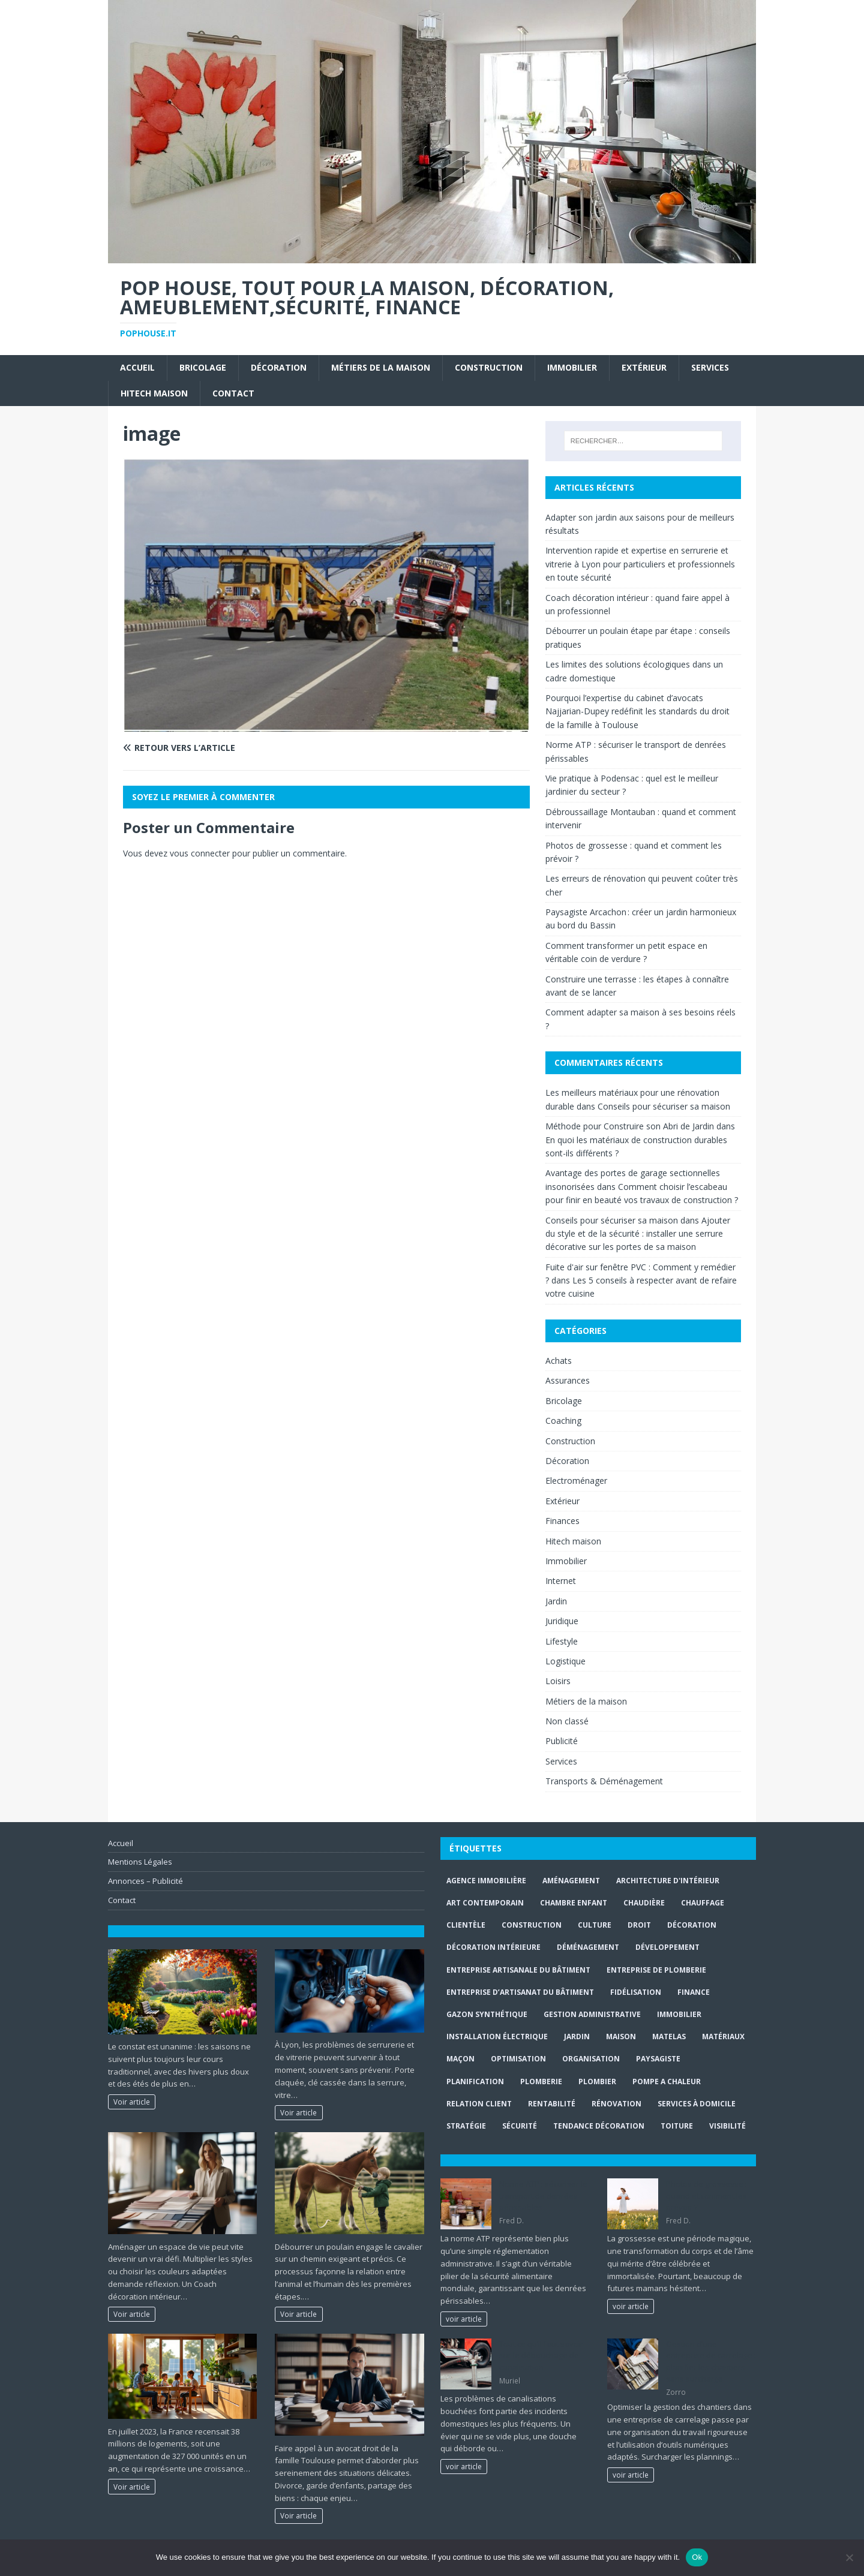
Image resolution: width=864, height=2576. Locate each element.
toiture (677, 2126)
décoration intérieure (493, 1947)
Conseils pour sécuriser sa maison (664, 1106)
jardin (577, 2036)
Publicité (561, 1741)
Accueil (137, 367)
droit (639, 1925)
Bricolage (202, 367)
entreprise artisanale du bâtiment (518, 1970)
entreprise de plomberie (656, 1970)
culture (594, 1925)
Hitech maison (154, 393)
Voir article (131, 2101)
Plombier (597, 2081)
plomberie (541, 2081)
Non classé (567, 1721)
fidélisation (635, 1992)
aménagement (571, 1880)
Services (710, 367)
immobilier (679, 2014)
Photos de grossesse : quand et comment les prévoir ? (706, 2195)
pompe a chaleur (666, 2081)
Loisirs (558, 1681)
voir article (464, 2318)
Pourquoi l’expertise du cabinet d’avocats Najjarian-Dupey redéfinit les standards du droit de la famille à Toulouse (637, 711)
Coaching (563, 1420)
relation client (479, 2104)
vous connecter (200, 853)
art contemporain (485, 1903)
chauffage (702, 1903)
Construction (489, 367)
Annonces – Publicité (145, 1880)
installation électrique (497, 2036)
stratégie (466, 2126)
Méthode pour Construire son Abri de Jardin (629, 1126)
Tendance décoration (598, 2126)
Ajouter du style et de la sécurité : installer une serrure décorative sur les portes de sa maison (637, 1234)
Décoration (279, 367)
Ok (697, 2557)
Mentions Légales (140, 1861)
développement (667, 1947)
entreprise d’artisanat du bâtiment (520, 1992)
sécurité (519, 2126)
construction (532, 1925)
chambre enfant (573, 1903)
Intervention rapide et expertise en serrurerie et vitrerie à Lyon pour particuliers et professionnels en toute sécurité (640, 564)
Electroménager (576, 1480)
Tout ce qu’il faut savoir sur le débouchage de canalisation (541, 2355)
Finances (562, 1520)
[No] (849, 2557)
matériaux (723, 2036)
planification (475, 2081)
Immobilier (572, 367)
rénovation (616, 2104)
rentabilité (551, 2104)
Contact (233, 393)
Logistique (565, 1661)
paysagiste (658, 2059)
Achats (558, 1360)
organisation (591, 2059)
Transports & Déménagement (604, 1781)
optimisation (518, 2059)
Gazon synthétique (486, 2014)
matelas (669, 2036)
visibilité (727, 2126)
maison (621, 2036)
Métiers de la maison (380, 367)
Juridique (561, 1621)
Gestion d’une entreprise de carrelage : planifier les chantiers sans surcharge (710, 2361)
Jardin (556, 1601)
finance (693, 1992)
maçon (460, 2059)
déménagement (588, 1947)
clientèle (465, 1925)
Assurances (567, 1380)
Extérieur (644, 367)
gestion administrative (592, 2014)
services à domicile (697, 2104)
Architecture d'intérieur (667, 1880)
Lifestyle (561, 1641)
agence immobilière (486, 1880)
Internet (560, 1580)
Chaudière (644, 1903)
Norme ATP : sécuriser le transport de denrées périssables (543, 2195)
